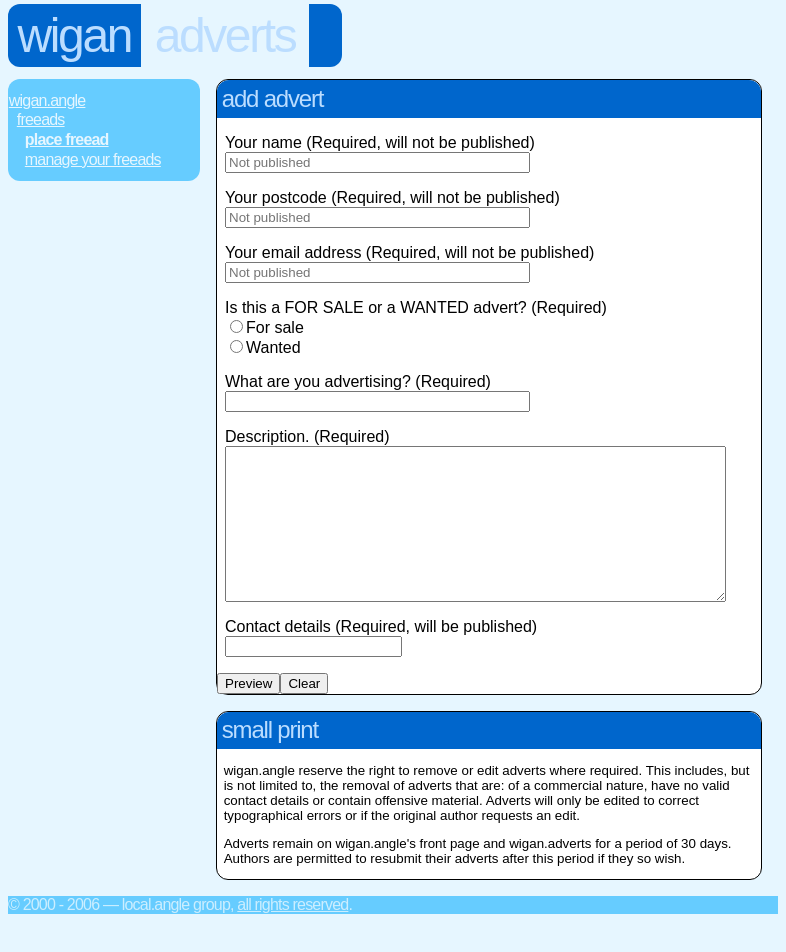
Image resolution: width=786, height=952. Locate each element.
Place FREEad (67, 139)
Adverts (225, 35)
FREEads (41, 119)
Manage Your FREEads (93, 159)
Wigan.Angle (47, 100)
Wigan (74, 35)
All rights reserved (292, 934)
